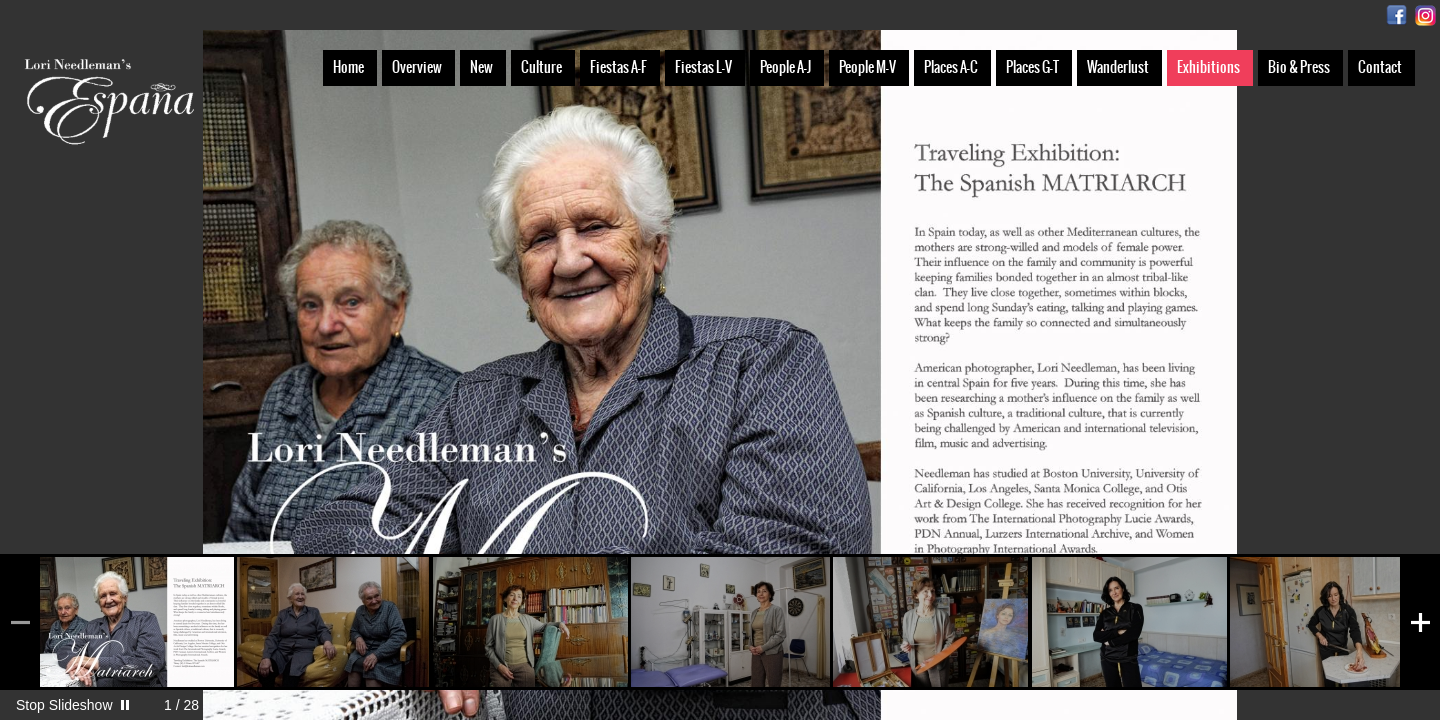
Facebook (1396, 15)
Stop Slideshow (64, 705)
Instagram (1425, 15)
